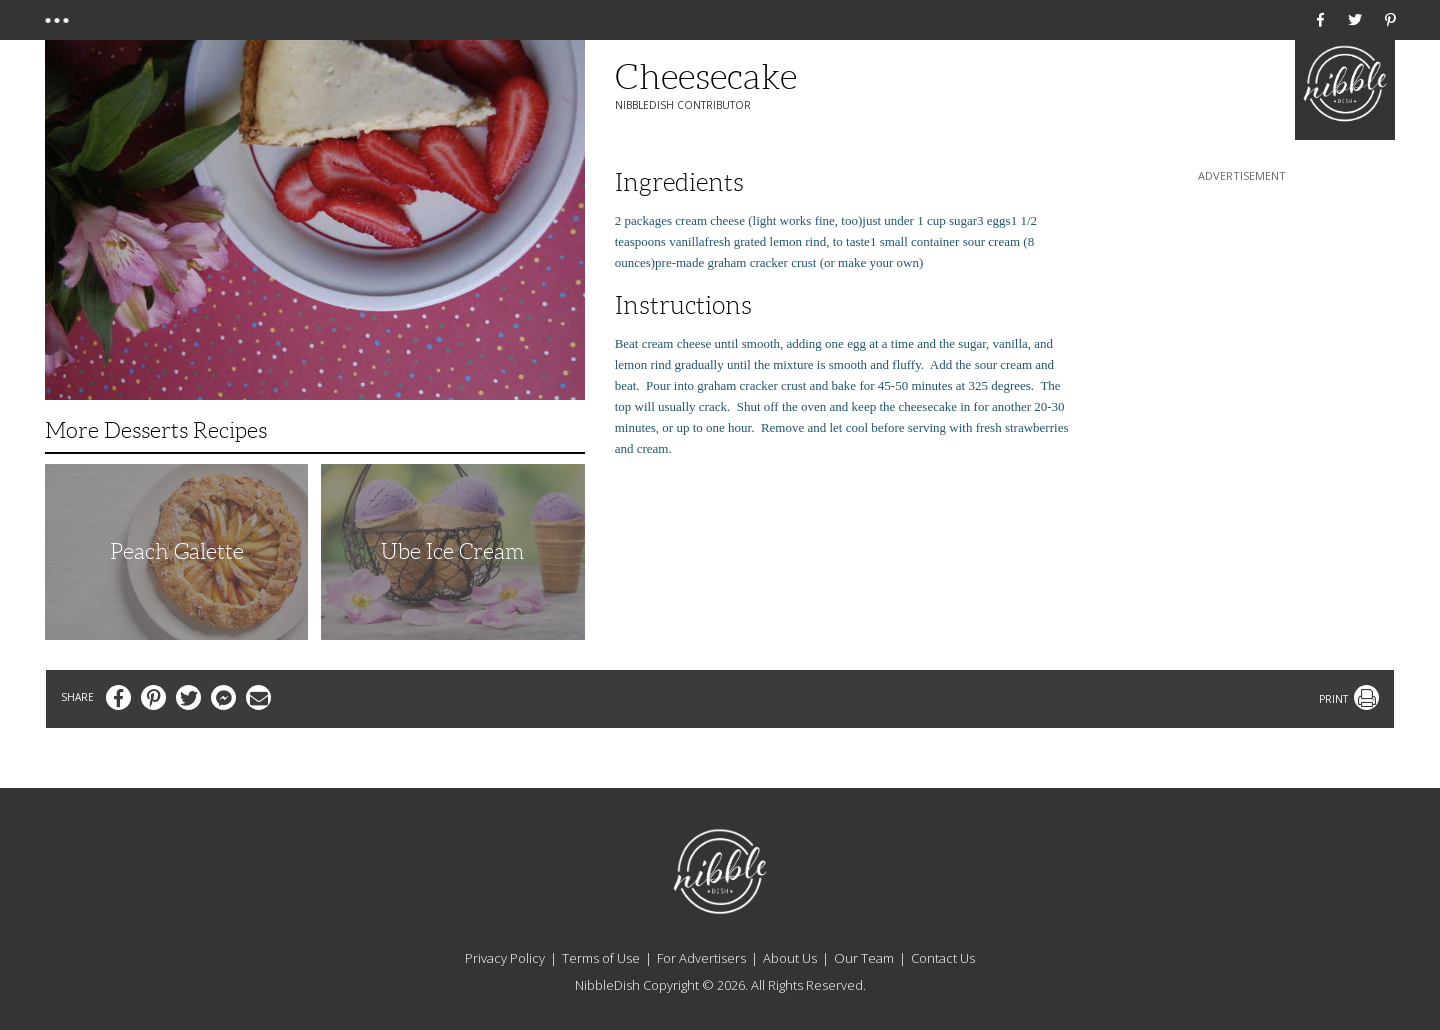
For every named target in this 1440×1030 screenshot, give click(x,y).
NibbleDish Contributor (683, 105)
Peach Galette (177, 551)
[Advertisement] (1242, 311)
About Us (790, 958)
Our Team (864, 958)
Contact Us (943, 958)
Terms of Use (601, 958)
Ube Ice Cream (452, 551)
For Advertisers (701, 958)
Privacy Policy (505, 958)
